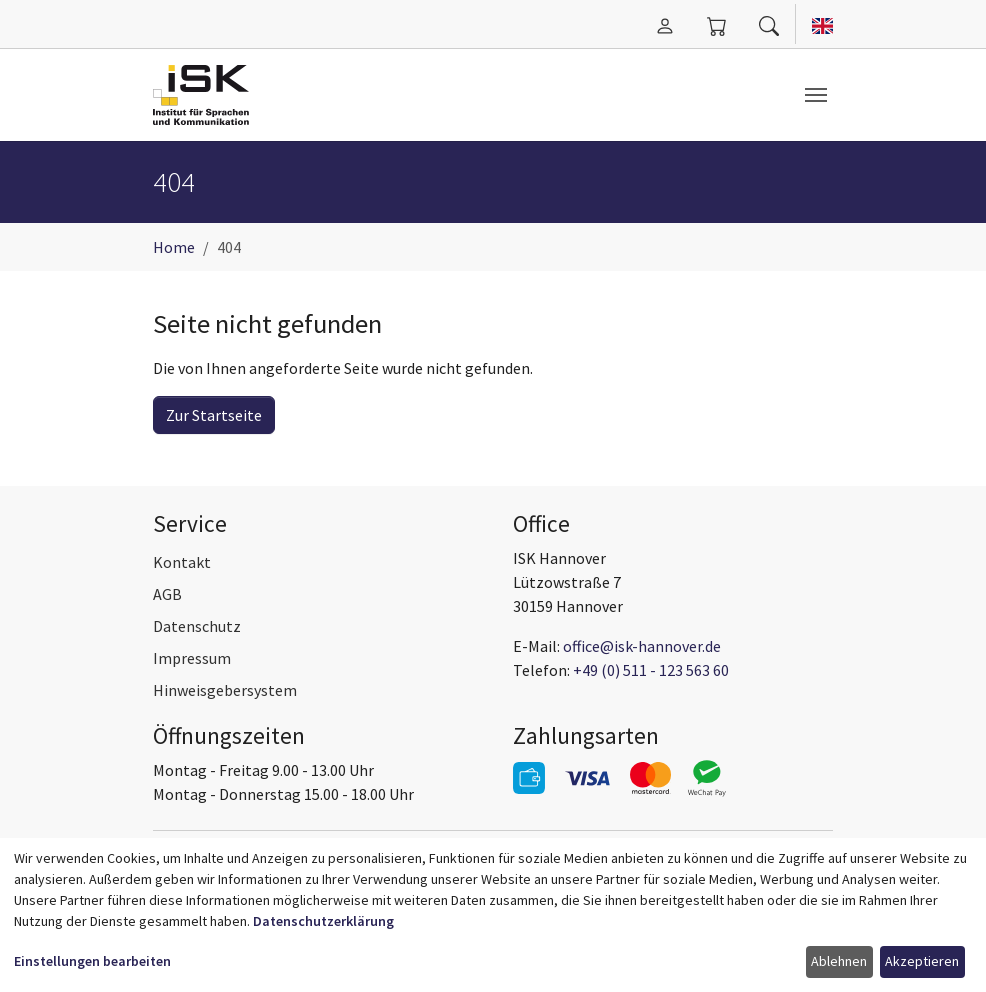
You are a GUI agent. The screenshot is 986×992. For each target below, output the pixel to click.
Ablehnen (839, 961)
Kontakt (182, 562)
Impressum (192, 658)
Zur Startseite (214, 415)
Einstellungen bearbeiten (92, 961)
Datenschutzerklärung (323, 921)
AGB (167, 594)
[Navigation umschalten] (816, 95)
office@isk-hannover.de (642, 646)
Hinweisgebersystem (225, 690)
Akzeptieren (922, 961)
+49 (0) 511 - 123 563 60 (651, 670)
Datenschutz (197, 626)
